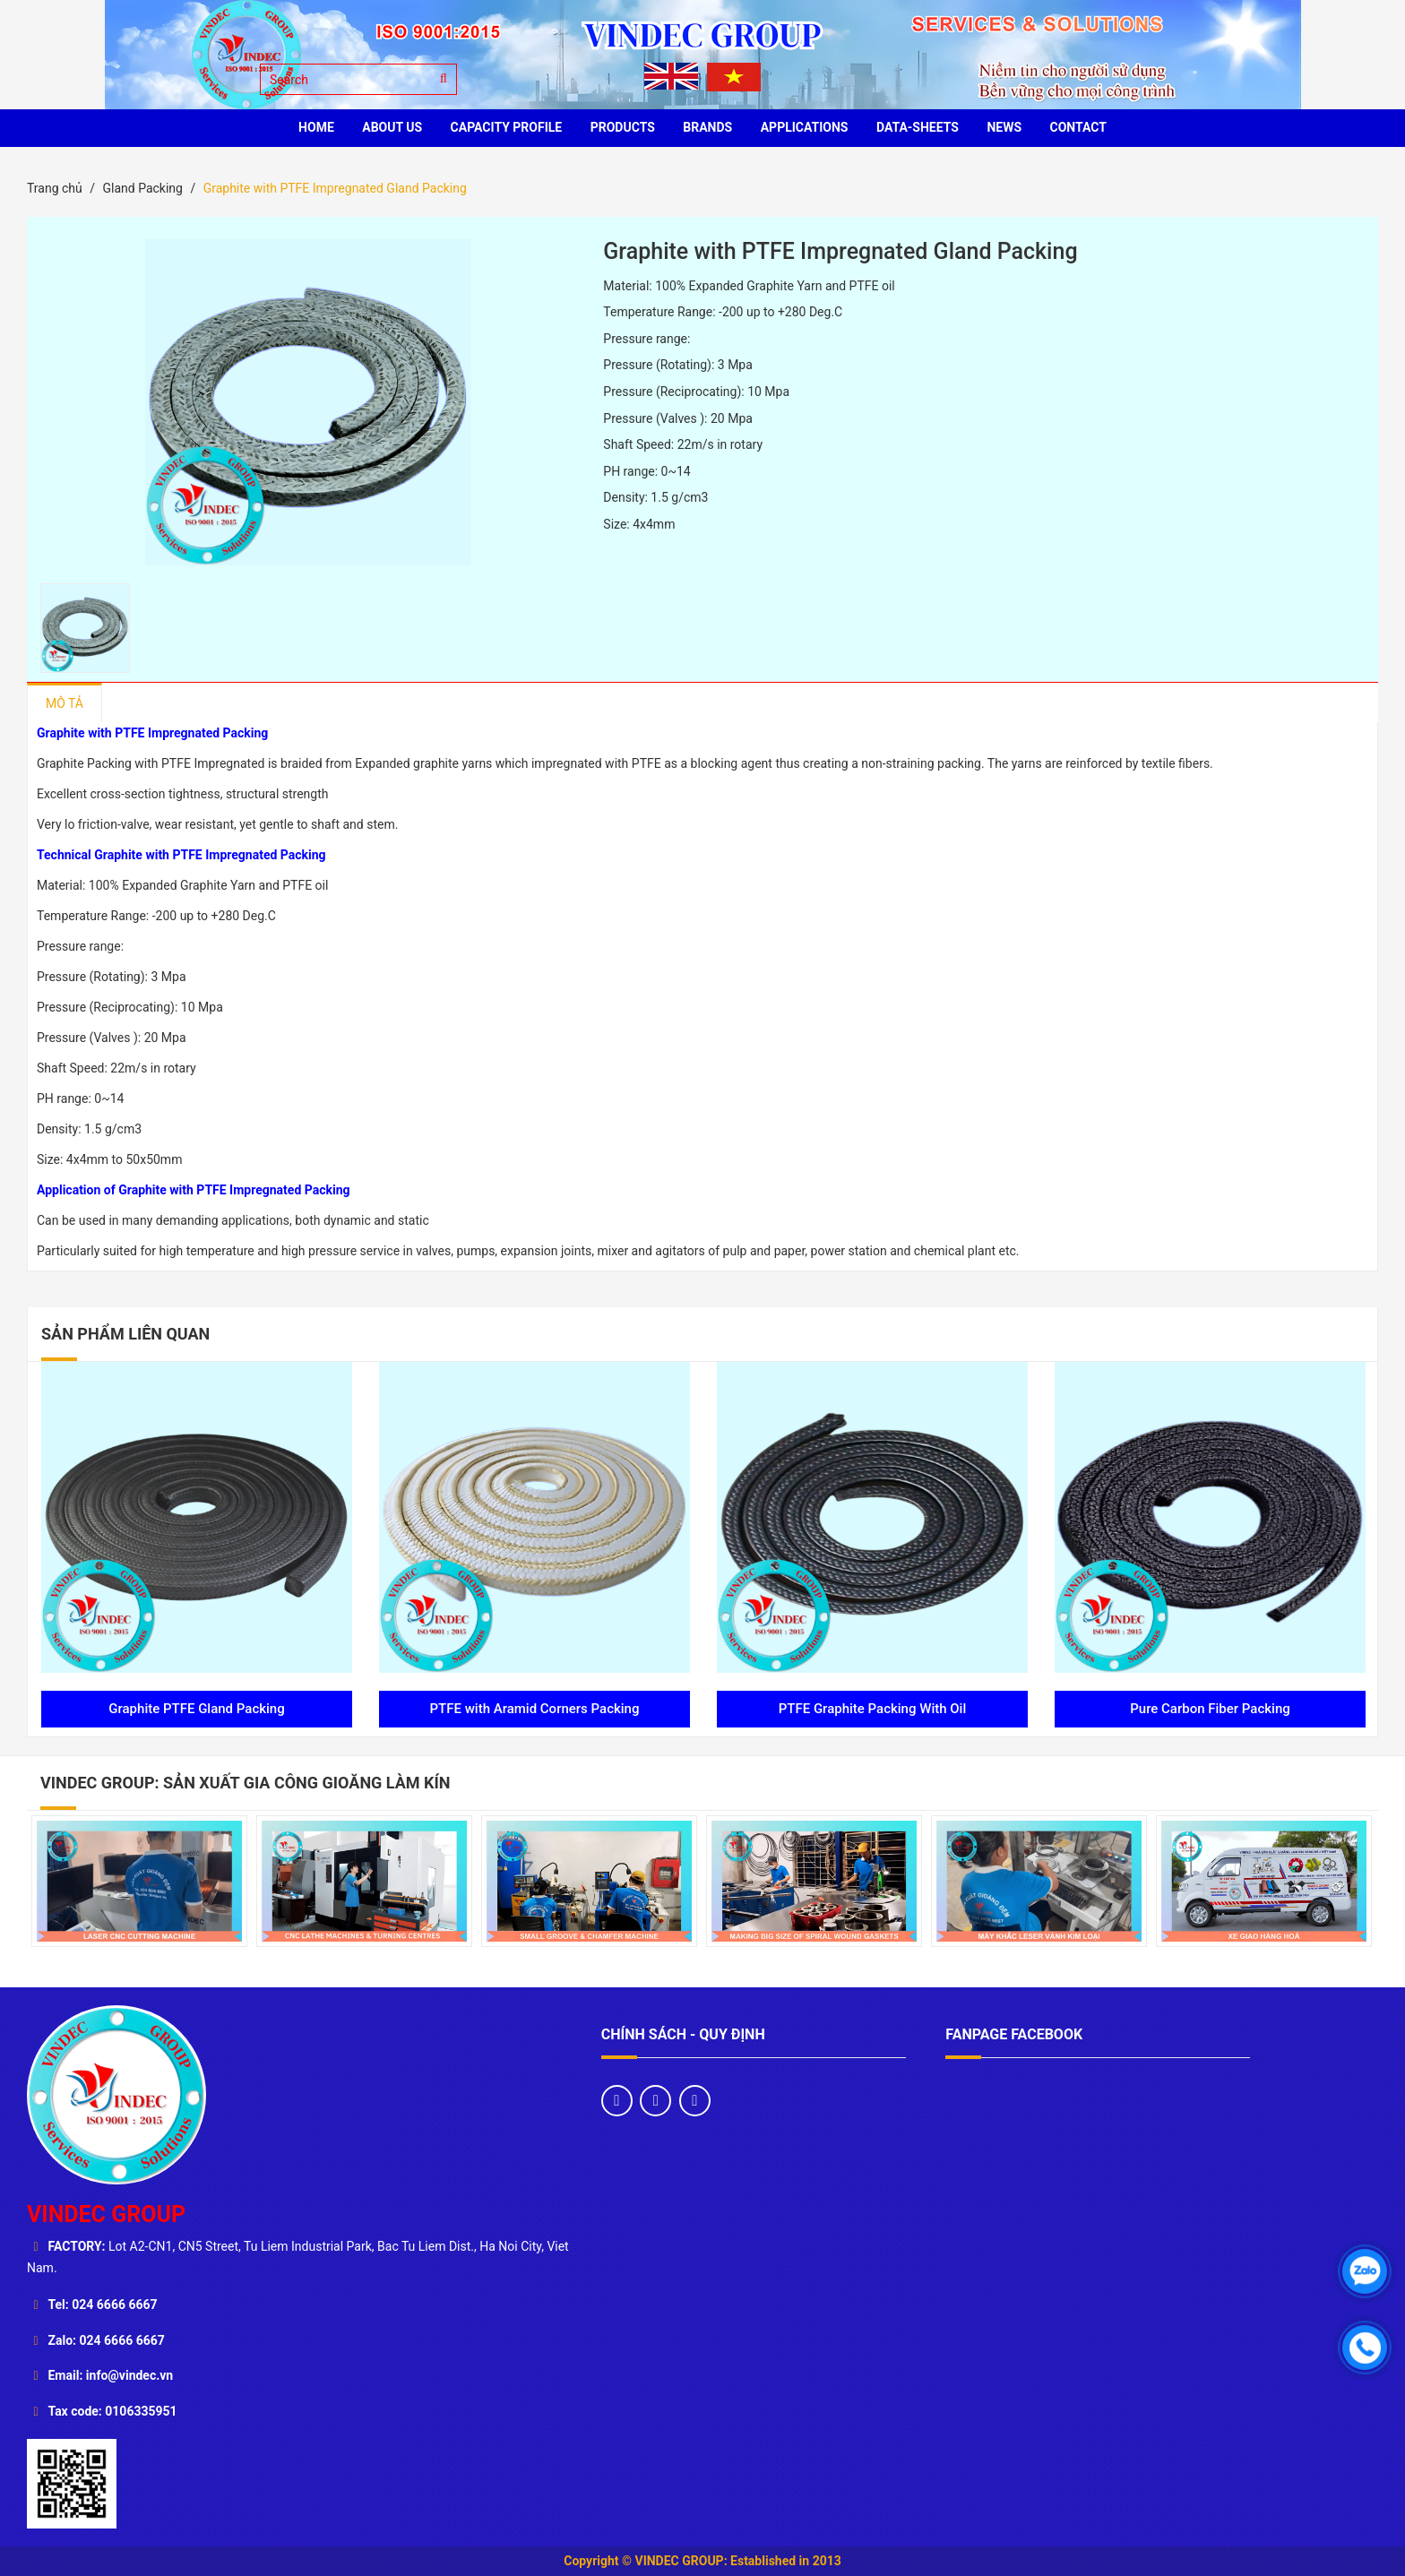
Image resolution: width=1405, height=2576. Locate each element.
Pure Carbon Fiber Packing (1210, 1709)
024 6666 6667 (114, 2304)
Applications (805, 127)
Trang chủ (54, 188)
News (1004, 127)
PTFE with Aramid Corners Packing (535, 1709)
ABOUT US (392, 127)
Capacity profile (507, 127)
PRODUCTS (622, 127)
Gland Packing (142, 188)
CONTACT (1078, 127)
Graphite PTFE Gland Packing (196, 1709)
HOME (316, 127)
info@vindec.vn (129, 2375)
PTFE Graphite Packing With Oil (873, 1709)
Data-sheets (917, 127)
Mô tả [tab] (64, 703)
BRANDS (707, 127)
